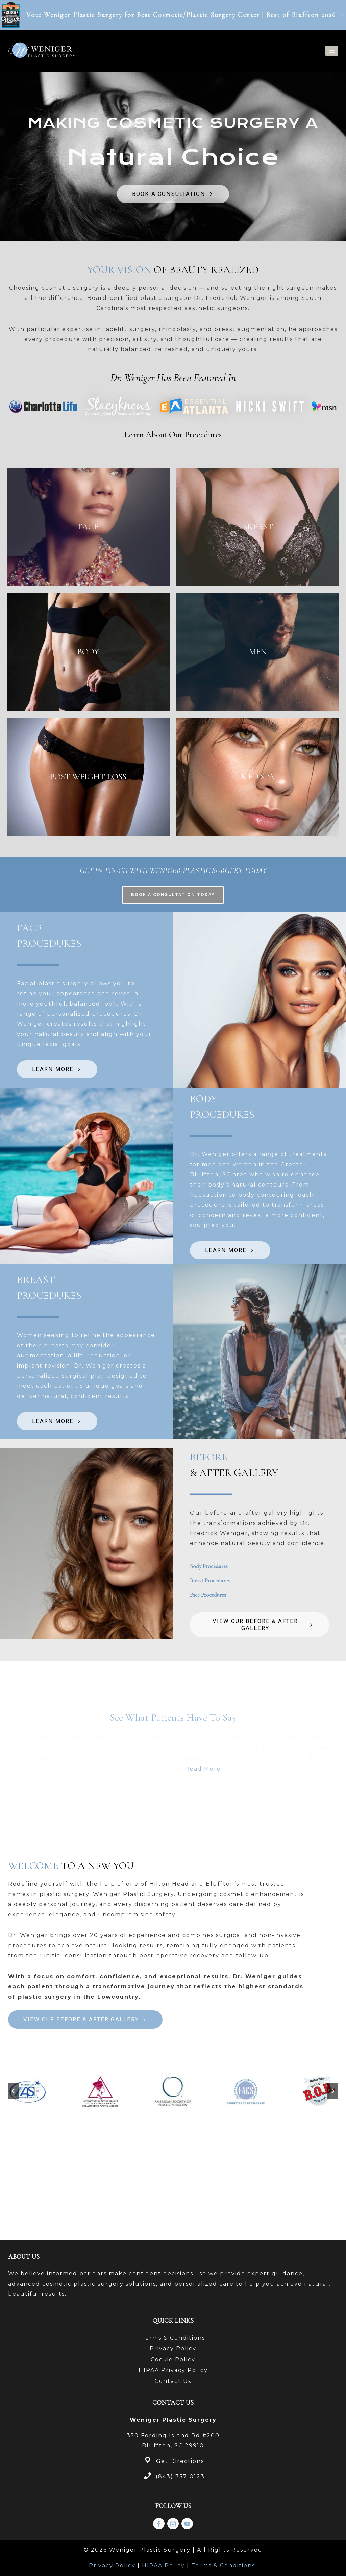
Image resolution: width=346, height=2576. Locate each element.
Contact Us (173, 2381)
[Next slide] (332, 2182)
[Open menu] (331, 51)
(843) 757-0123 (180, 2476)
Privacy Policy (173, 2348)
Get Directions (180, 2461)
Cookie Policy (173, 2359)
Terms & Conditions (173, 2338)
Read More (203, 1859)
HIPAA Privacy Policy (173, 2370)
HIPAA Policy (163, 2565)
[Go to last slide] (13, 2182)
